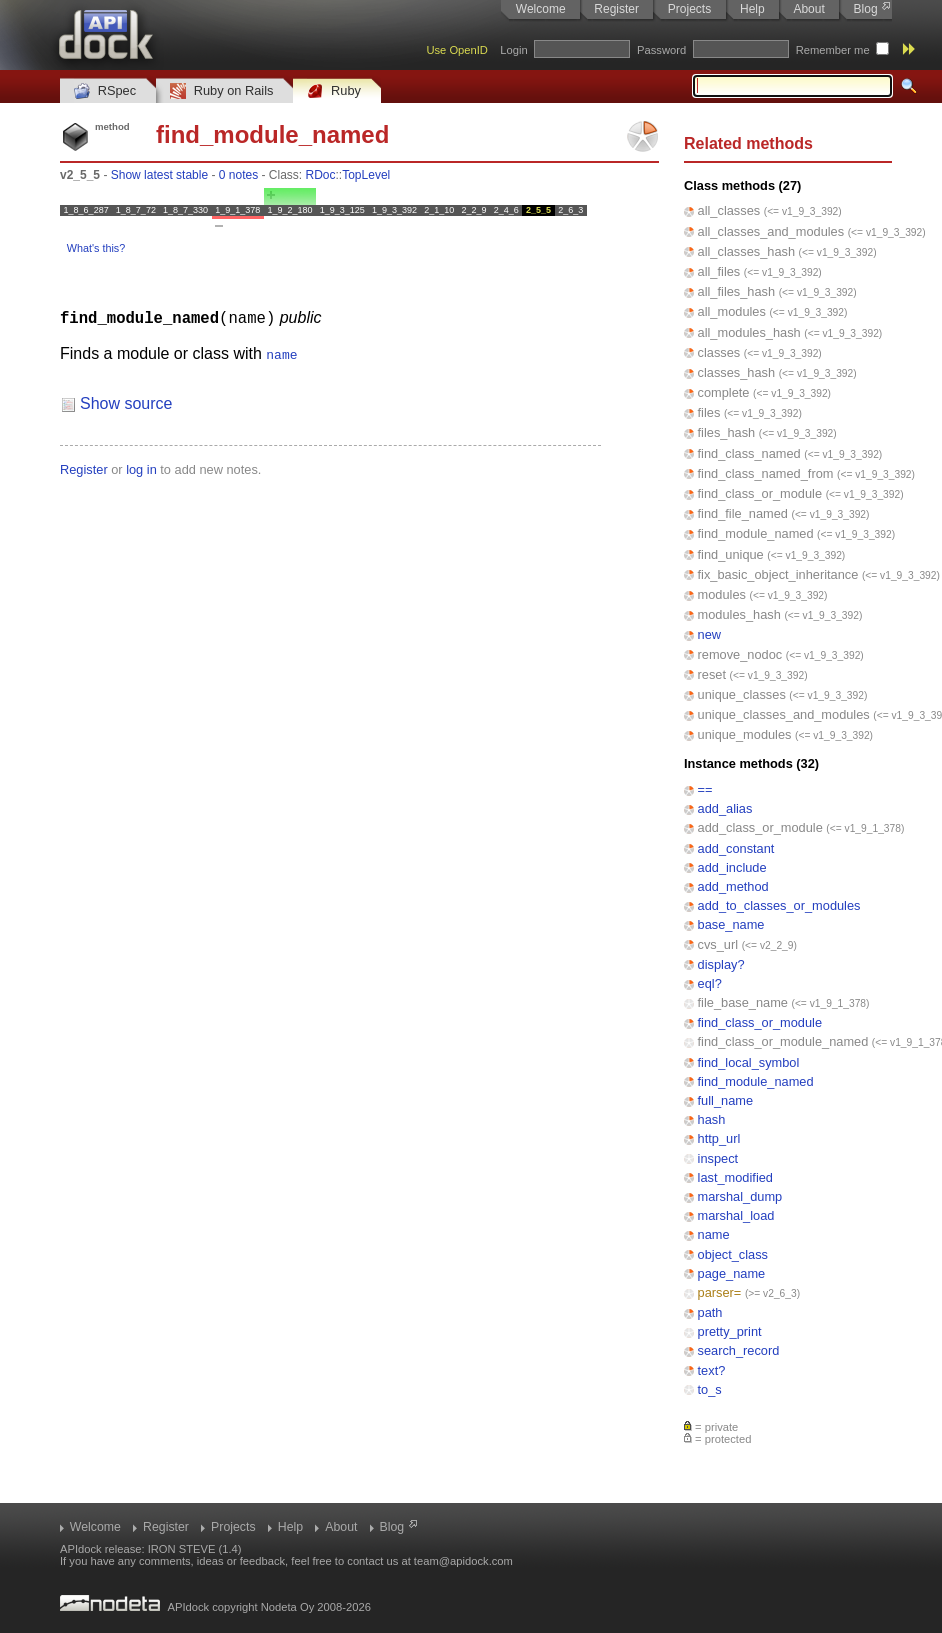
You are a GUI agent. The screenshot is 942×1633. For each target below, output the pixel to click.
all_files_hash (737, 291)
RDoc (321, 175)
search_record (739, 1350)
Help (752, 9)
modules (722, 594)
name (714, 1234)
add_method (733, 886)
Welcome (541, 9)
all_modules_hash (749, 332)
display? (721, 964)
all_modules (732, 311)
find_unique (731, 554)
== (705, 789)
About (808, 9)
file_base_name (743, 1002)
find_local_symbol (749, 1062)
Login (513, 50)
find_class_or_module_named (783, 1041)
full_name (726, 1100)
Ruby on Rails (221, 91)
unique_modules (745, 734)
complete (724, 392)
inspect (718, 1158)
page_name (732, 1273)
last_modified (735, 1177)
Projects (689, 9)
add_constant (736, 848)
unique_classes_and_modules (784, 714)
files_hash (727, 432)
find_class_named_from (766, 473)
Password (661, 50)
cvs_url (718, 944)
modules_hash (739, 614)
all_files (719, 271)
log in (141, 468)
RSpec (105, 91)
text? (712, 1370)
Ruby (334, 91)
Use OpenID (457, 50)
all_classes (729, 210)
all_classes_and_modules (771, 231)
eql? (710, 983)
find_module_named (756, 533)
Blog (866, 9)
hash (712, 1119)
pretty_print (730, 1331)
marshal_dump (740, 1196)
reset (712, 674)
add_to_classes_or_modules (779, 905)
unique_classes (742, 694)
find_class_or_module (760, 493)
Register (616, 9)
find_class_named (749, 453)
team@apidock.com (463, 1561)
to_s (710, 1389)
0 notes (238, 175)
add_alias (725, 808)
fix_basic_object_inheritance (778, 574)
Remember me (833, 50)
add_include (732, 867)
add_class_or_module (760, 827)
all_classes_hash (746, 251)
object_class (733, 1254)
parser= (720, 1292)
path (710, 1312)
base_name (731, 924)
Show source (126, 402)
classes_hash (737, 372)
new (709, 634)
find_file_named (743, 513)
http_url (719, 1138)
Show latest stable (159, 175)
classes (719, 352)
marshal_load (736, 1215)
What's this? (96, 248)
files (709, 412)
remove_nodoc (740, 654)
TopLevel (366, 175)
